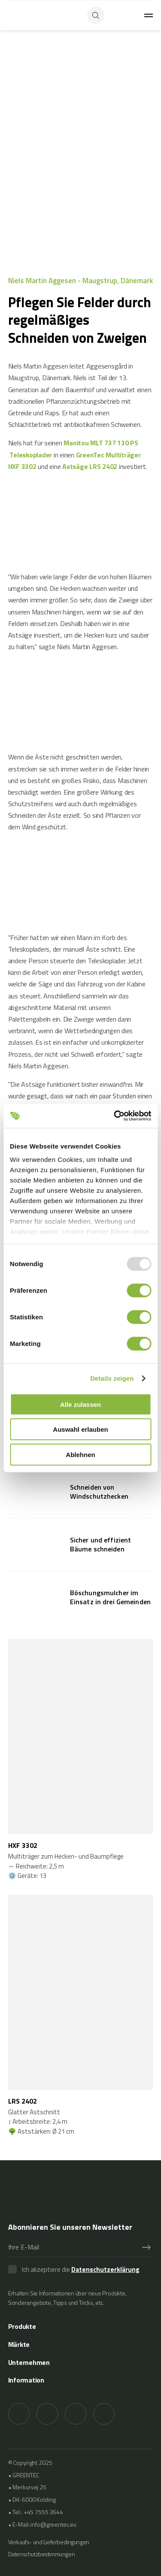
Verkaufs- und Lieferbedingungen (48, 2541)
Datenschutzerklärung (105, 2269)
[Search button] (95, 15)
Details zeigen (112, 1378)
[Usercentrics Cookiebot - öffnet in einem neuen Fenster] (114, 1116)
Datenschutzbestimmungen (41, 2553)
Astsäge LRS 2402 (89, 466)
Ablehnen (80, 1454)
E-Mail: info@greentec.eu (44, 2524)
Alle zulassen (80, 1404)
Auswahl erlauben (80, 1429)
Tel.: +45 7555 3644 (37, 2511)
